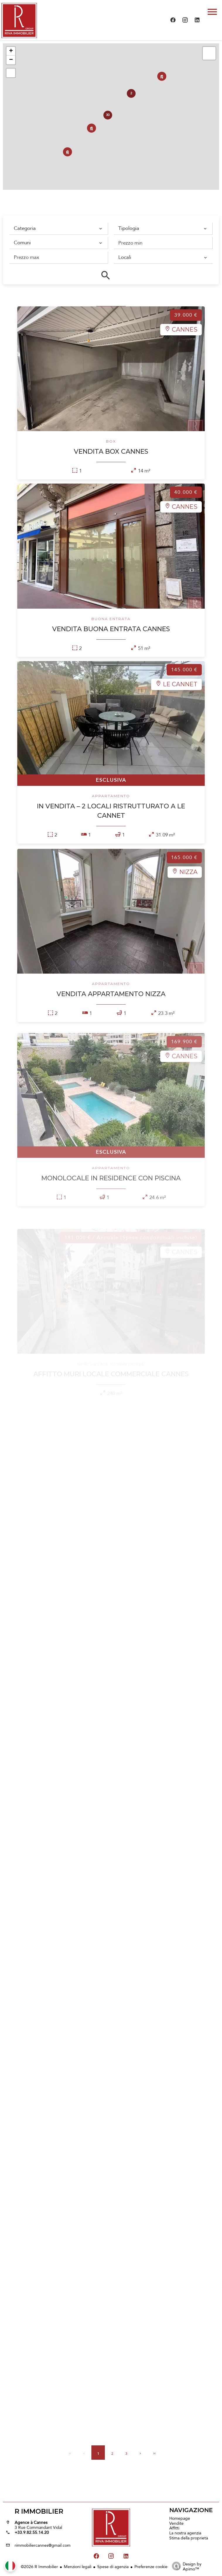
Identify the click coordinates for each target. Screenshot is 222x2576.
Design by (185, 2566)
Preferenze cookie (151, 2566)
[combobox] (57, 228)
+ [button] (11, 51)
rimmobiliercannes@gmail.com (43, 2545)
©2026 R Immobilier (39, 2566)
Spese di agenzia (113, 2566)
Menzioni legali (77, 2566)
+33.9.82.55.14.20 (32, 2532)
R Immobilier (39, 2511)
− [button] (11, 60)
